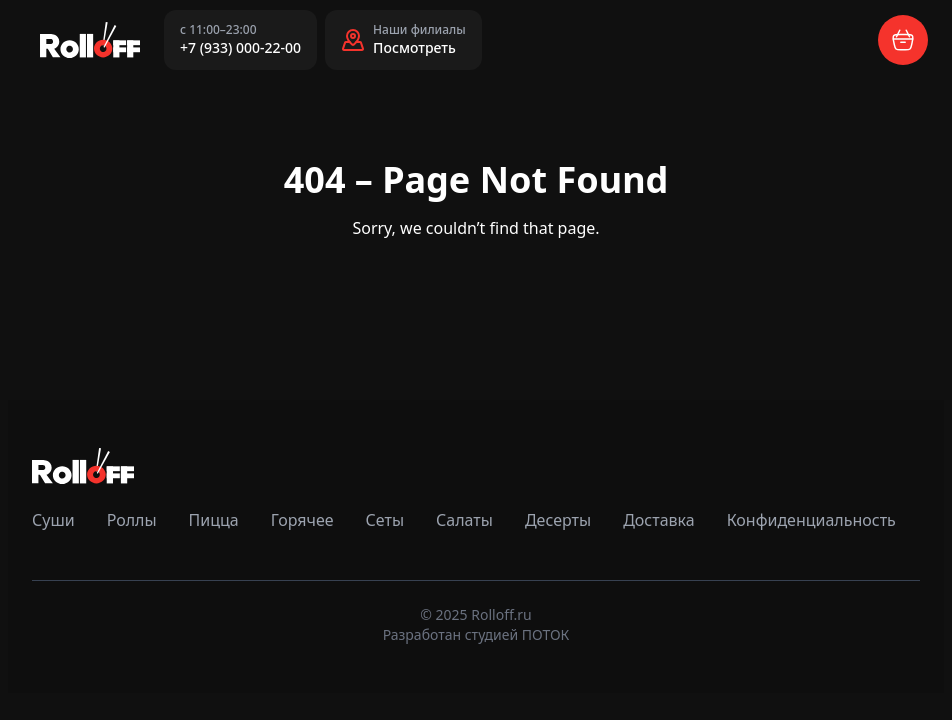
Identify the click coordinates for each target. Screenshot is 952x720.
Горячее (302, 520)
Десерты (558, 520)
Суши (53, 520)
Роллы (132, 520)
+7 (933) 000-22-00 (240, 47)
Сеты (385, 520)
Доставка (659, 520)
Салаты (464, 520)
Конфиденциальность (811, 520)
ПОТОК (546, 634)
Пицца (214, 520)
